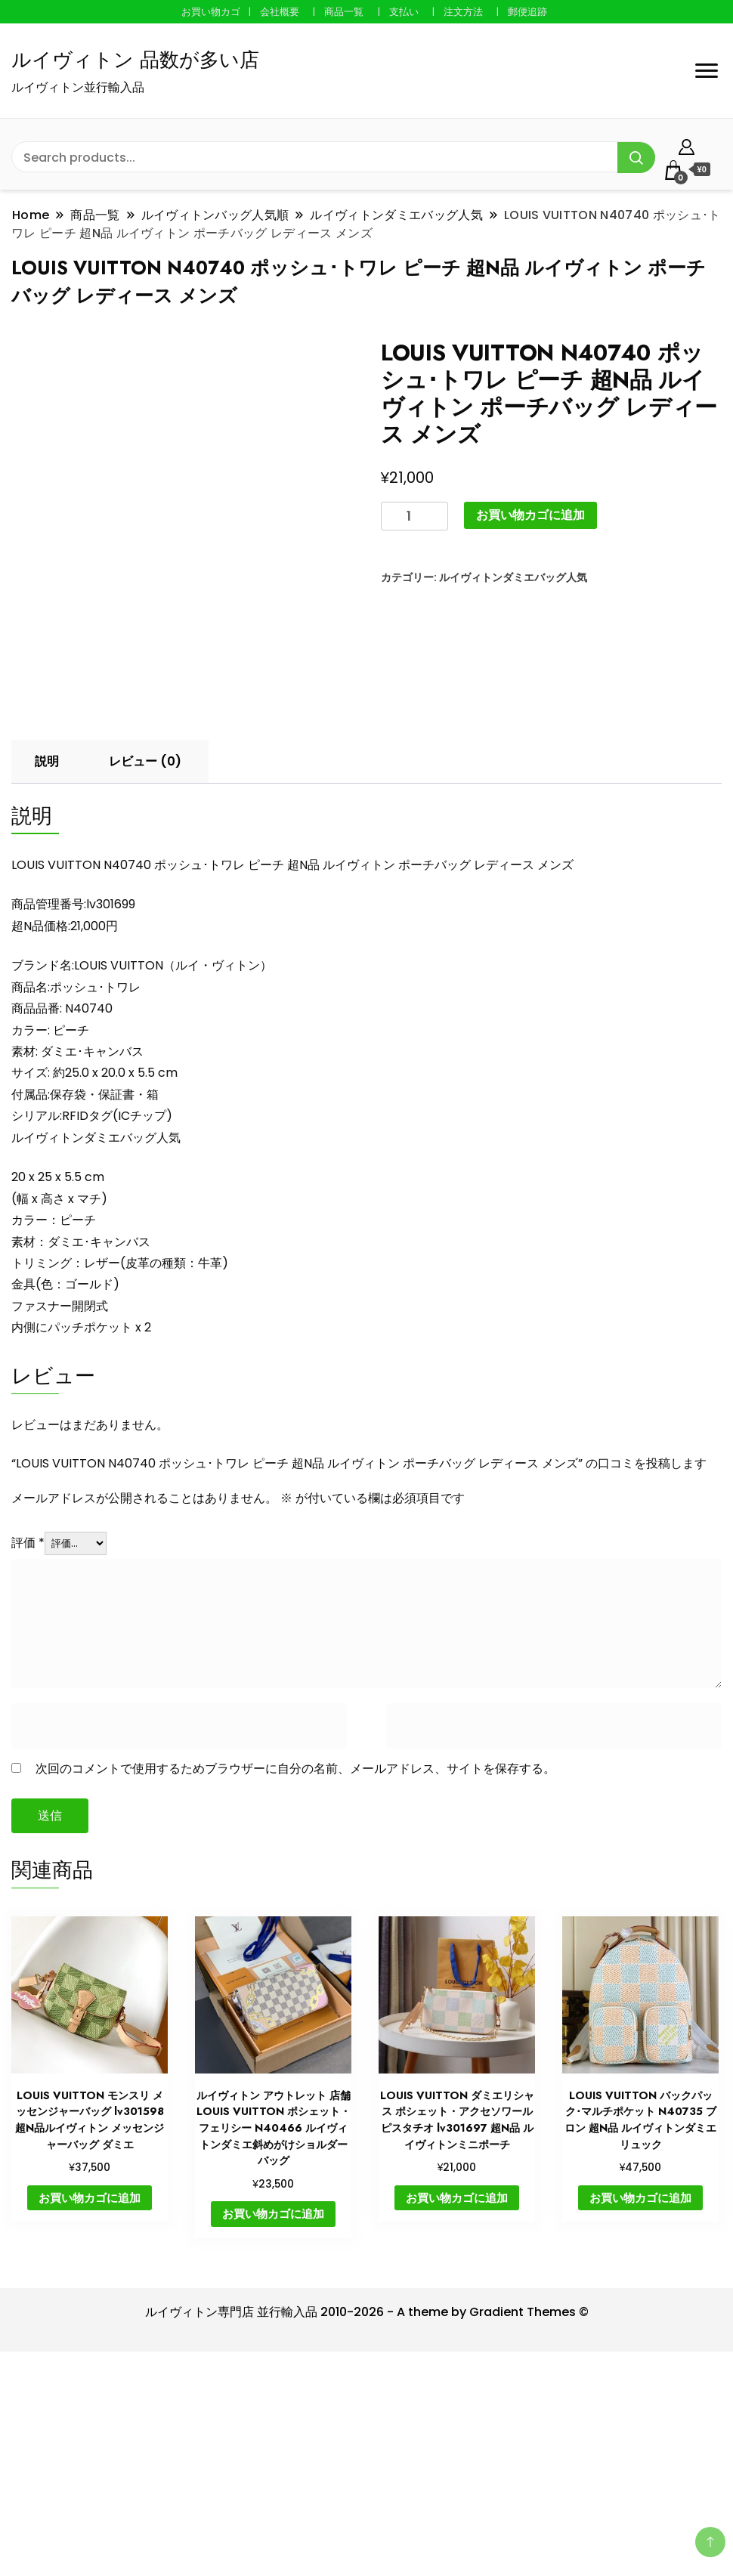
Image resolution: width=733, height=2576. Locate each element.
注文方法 (463, 12)
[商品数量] (414, 516)
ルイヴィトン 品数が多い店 (135, 59)
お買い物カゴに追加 (530, 515)
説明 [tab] (47, 963)
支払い (404, 12)
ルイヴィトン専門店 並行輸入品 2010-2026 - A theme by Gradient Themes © (367, 2513)
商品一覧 (343, 12)
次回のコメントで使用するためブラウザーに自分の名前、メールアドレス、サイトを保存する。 (295, 1970)
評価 (28, 1745)
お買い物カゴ (210, 12)
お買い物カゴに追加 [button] (90, 2399)
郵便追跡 (527, 12)
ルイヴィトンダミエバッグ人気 (513, 577)
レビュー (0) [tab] (145, 963)
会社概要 (279, 12)
